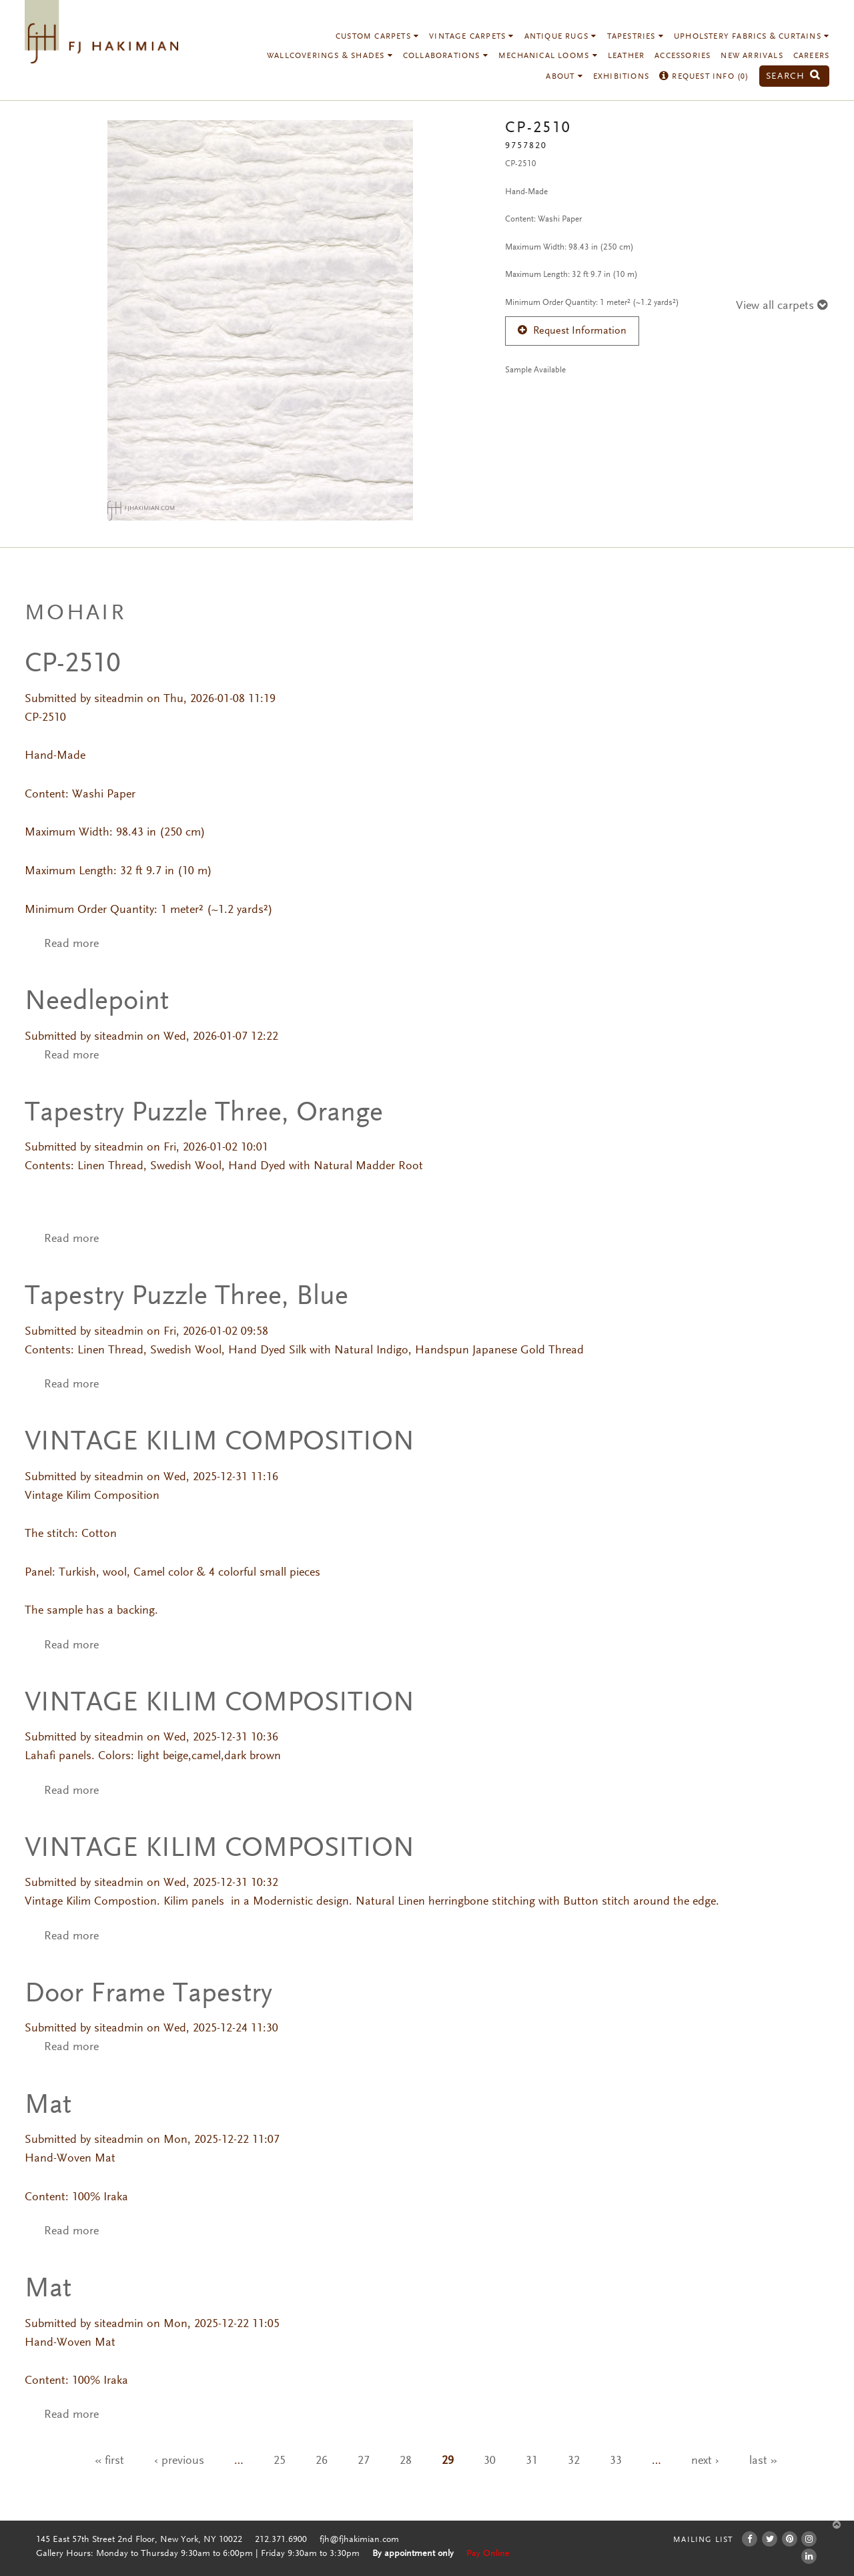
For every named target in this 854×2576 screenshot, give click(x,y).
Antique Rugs (560, 37)
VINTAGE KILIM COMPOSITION (219, 1443)
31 (532, 2461)
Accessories (683, 56)
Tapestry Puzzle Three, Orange (204, 1114)
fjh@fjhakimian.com (359, 2540)
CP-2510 (73, 665)
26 (322, 2461)
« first (109, 2461)
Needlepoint (97, 1002)
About (564, 77)
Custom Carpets (377, 37)
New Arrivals (752, 56)
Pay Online (488, 2554)
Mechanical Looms (548, 56)
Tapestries (635, 37)
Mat (48, 2106)
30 (490, 2461)
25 (280, 2461)
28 (406, 2461)
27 (364, 2461)
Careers (811, 56)
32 (574, 2461)
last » (763, 2461)
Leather (626, 56)
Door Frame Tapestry (148, 1995)
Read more (71, 944)
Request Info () (704, 77)
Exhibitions (621, 77)
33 (616, 2461)
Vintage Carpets (471, 37)
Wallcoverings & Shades (330, 56)
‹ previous (179, 2461)
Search (793, 76)
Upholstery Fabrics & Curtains (751, 37)
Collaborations (445, 56)
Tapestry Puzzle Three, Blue (186, 1297)
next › (705, 2461)
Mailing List (703, 2540)
